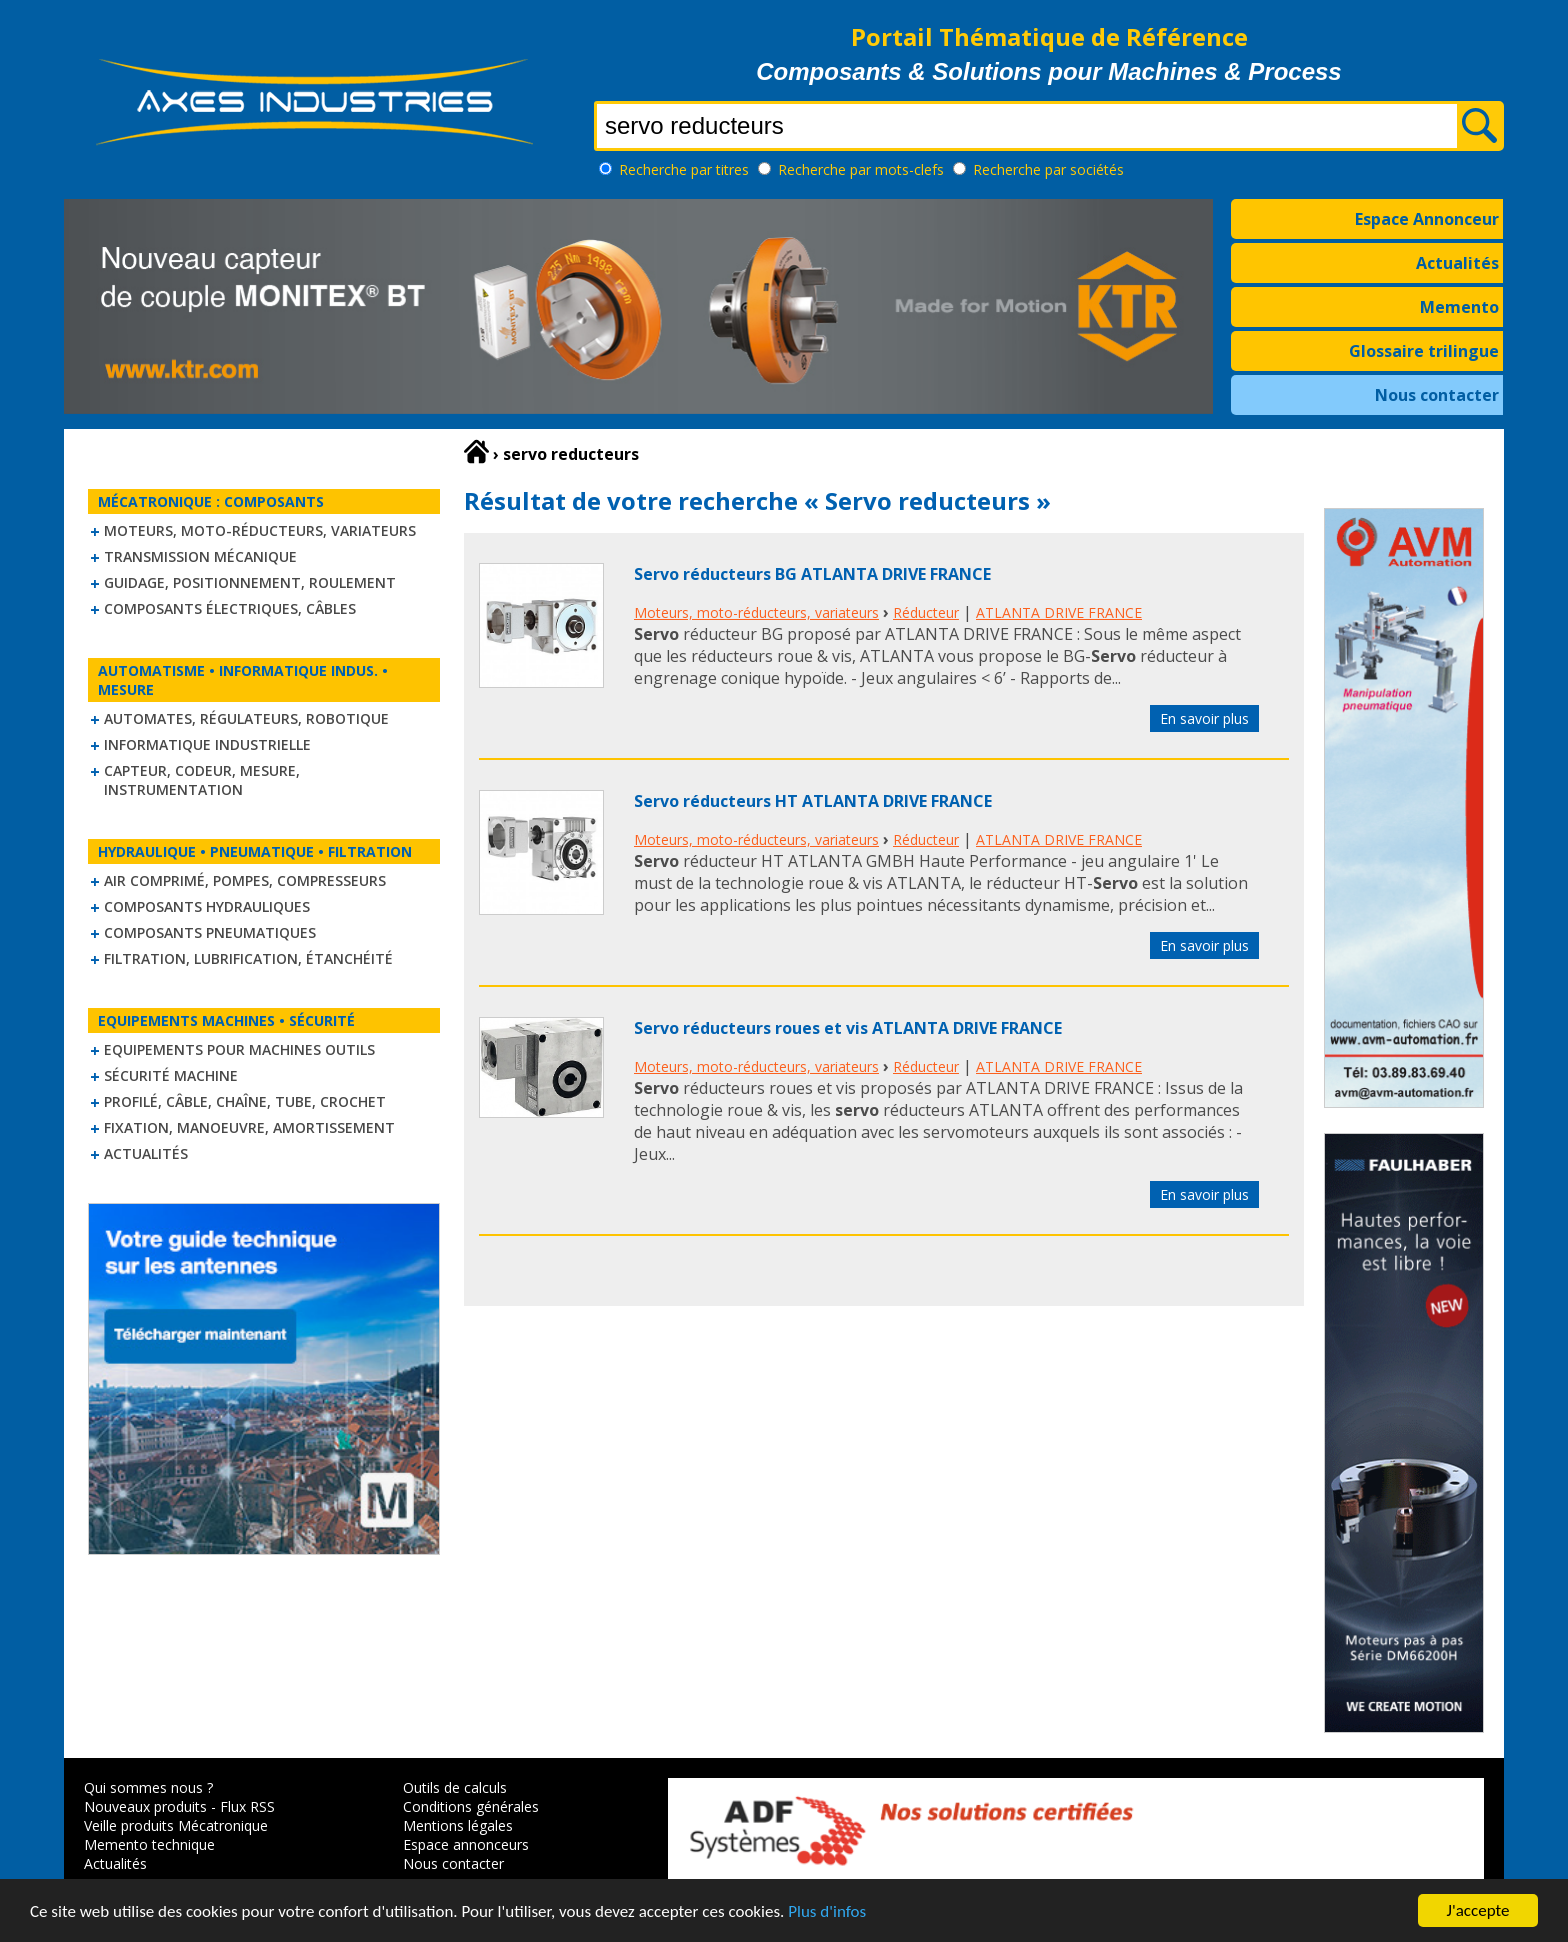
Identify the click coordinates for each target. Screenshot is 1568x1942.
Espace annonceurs (466, 1844)
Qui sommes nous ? (148, 1787)
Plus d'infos (827, 1912)
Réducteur (926, 612)
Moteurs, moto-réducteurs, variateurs (260, 530)
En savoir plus (1204, 718)
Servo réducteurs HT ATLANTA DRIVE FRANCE (813, 801)
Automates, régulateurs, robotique (246, 718)
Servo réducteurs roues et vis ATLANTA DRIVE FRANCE (848, 1028)
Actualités (1457, 263)
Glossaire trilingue (1424, 351)
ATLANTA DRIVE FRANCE (1059, 612)
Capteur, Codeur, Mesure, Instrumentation (202, 780)
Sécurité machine (171, 1075)
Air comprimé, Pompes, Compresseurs (245, 880)
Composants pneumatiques (210, 932)
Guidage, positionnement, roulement (250, 582)
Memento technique (149, 1844)
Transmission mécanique (200, 556)
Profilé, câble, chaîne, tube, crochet (245, 1101)
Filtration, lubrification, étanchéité (248, 958)
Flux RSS (247, 1806)
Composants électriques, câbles (230, 608)
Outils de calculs (455, 1787)
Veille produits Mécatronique (176, 1825)
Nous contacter (1437, 395)
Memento (1459, 307)
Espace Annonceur (1427, 219)
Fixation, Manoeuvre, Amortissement (249, 1127)
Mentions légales (458, 1825)
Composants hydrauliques (207, 906)
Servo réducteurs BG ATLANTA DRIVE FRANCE (812, 574)
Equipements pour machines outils (239, 1049)
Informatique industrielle (207, 744)
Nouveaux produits (145, 1806)
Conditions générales (471, 1806)
